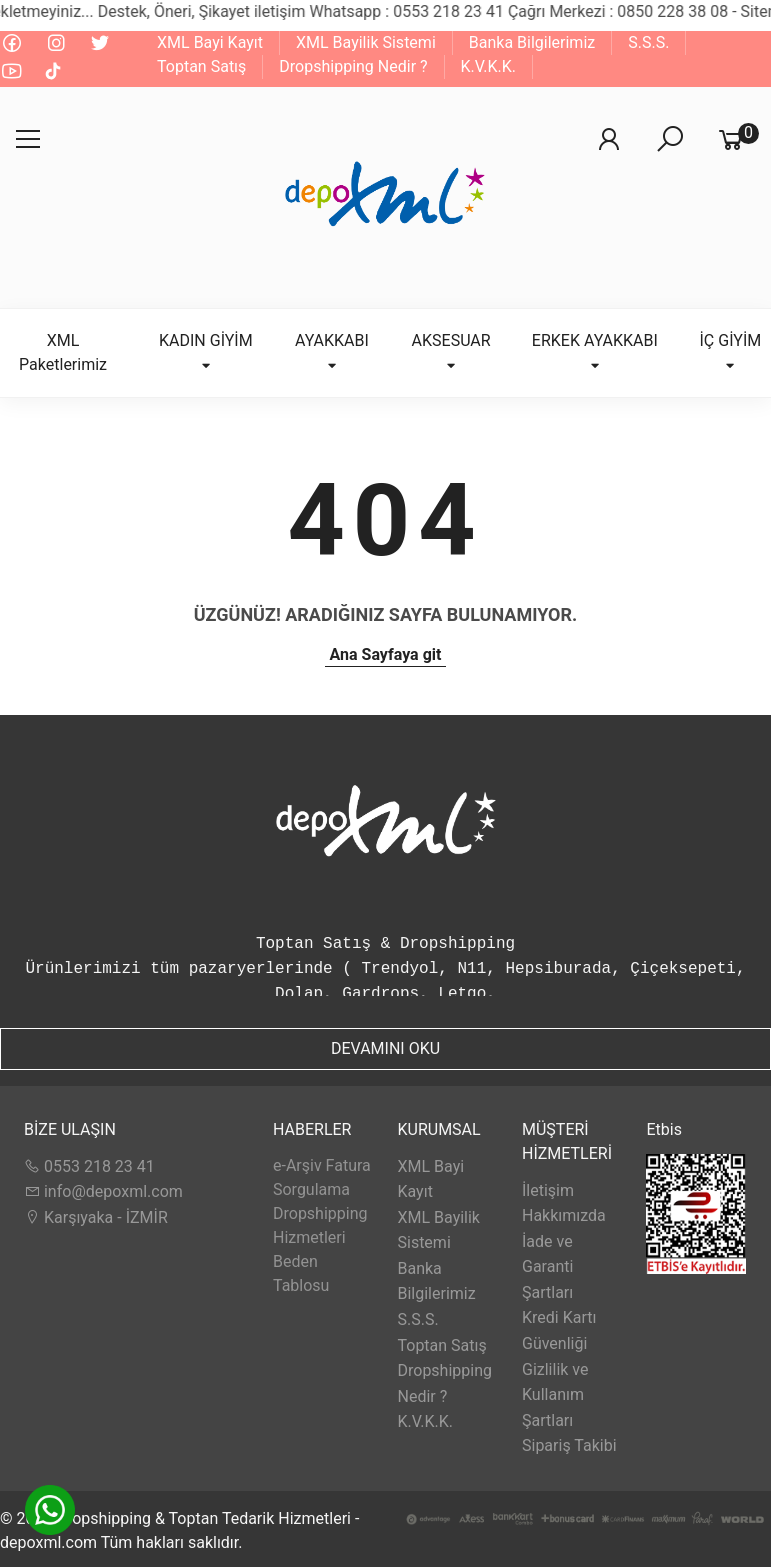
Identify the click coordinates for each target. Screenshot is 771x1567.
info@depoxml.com (103, 1191)
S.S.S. (648, 42)
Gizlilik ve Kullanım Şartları (555, 1395)
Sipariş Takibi (569, 1445)
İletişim (548, 1190)
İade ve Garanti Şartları (547, 1267)
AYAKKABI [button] (332, 351)
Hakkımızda (564, 1215)
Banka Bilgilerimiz (532, 42)
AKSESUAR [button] (451, 351)
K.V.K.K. (488, 66)
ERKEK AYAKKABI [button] (595, 351)
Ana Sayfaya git (386, 654)
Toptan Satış (201, 66)
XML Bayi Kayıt (210, 42)
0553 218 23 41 (89, 1166)
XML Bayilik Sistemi (366, 42)
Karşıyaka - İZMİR (96, 1217)
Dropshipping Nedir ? (353, 66)
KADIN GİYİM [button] (206, 351)
